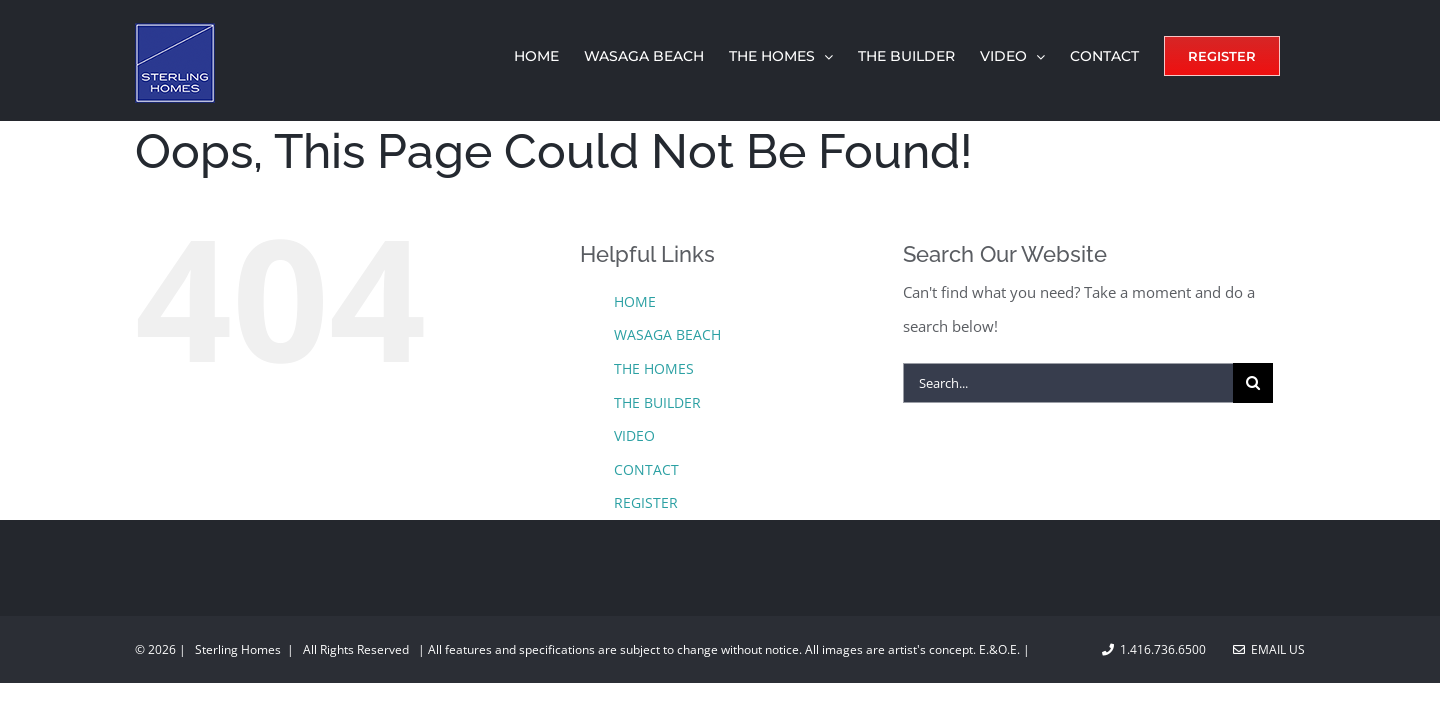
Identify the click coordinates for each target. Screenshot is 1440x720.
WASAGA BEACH (667, 334)
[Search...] (1068, 383)
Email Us (1269, 649)
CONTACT (646, 469)
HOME (635, 301)
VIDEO (634, 435)
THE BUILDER (657, 402)
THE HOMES (654, 368)
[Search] (1253, 383)
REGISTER (646, 502)
